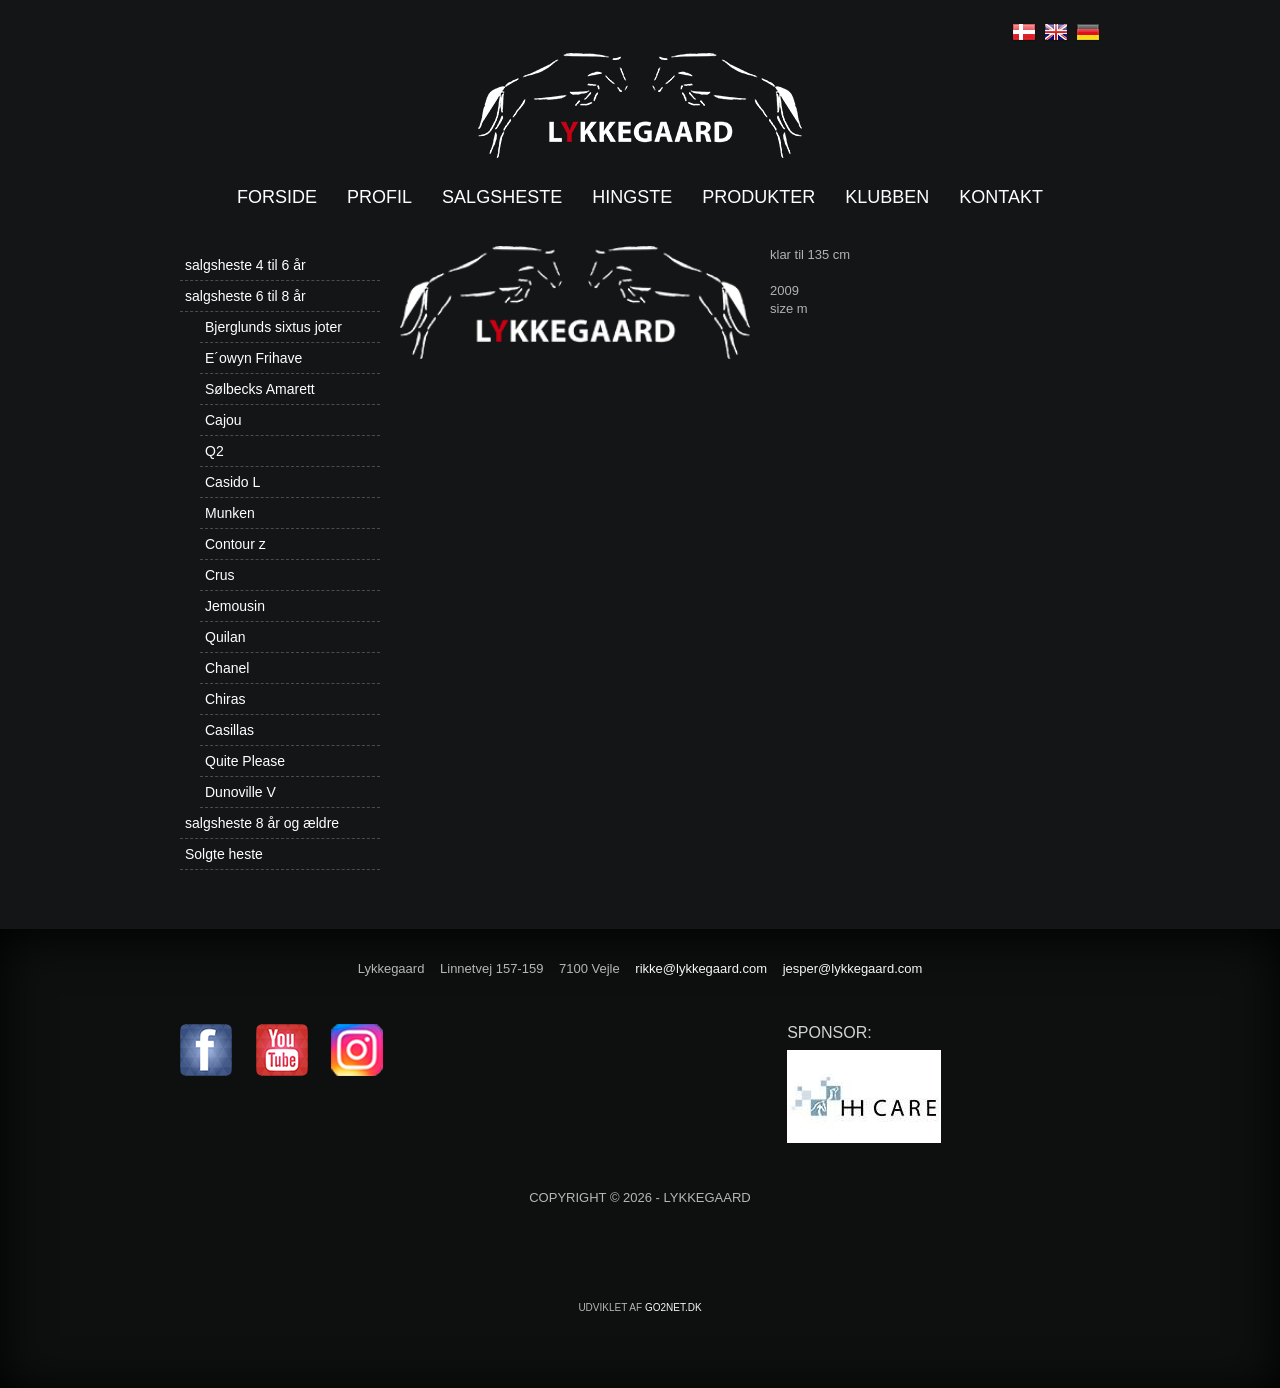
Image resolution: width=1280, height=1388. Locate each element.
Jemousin (235, 606)
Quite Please (245, 761)
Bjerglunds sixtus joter (273, 327)
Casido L (232, 482)
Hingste (632, 197)
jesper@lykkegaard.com (853, 968)
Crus (220, 575)
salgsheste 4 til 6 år (245, 265)
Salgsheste (502, 197)
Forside (277, 197)
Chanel (227, 668)
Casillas (229, 730)
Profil (379, 197)
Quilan (225, 637)
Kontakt (1001, 197)
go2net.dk (673, 1307)
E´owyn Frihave (253, 358)
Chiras (225, 699)
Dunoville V (240, 792)
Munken (230, 513)
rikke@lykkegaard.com (701, 968)
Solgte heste (224, 854)
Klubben (887, 197)
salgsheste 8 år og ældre (262, 823)
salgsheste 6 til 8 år (245, 296)
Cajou (223, 420)
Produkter (758, 197)
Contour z (235, 544)
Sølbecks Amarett (260, 389)
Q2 (214, 451)
